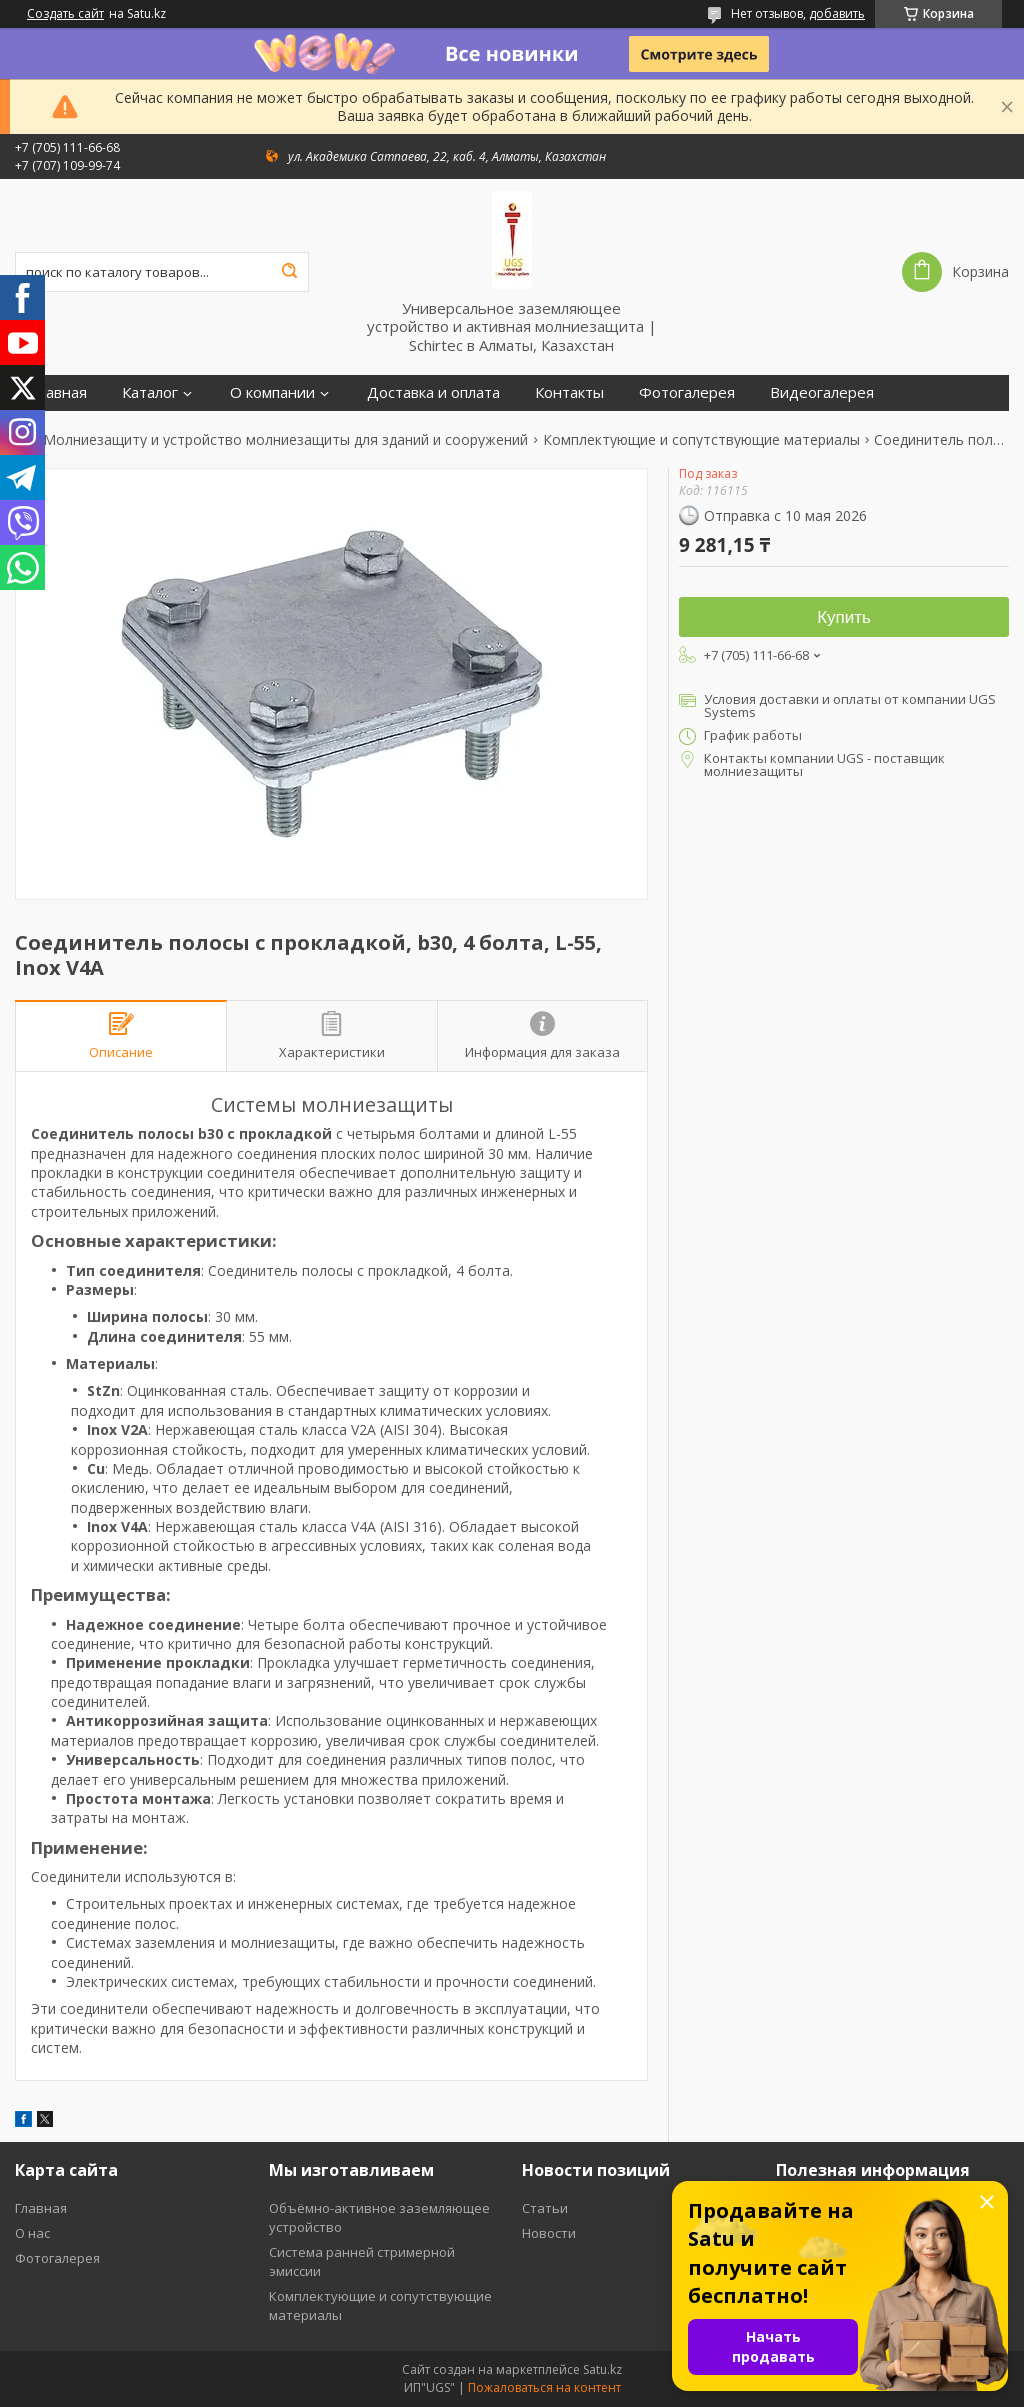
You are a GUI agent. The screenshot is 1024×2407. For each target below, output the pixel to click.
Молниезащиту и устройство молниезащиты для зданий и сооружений (285, 440)
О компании (272, 392)
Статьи (545, 2208)
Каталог (150, 392)
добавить (837, 13)
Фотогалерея (687, 392)
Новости (549, 2233)
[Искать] (289, 272)
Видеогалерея (822, 392)
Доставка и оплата (433, 392)
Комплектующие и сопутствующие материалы (701, 440)
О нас (32, 2233)
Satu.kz (602, 2369)
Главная (58, 392)
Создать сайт (65, 14)
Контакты (569, 392)
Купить (844, 617)
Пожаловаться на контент (544, 2387)
